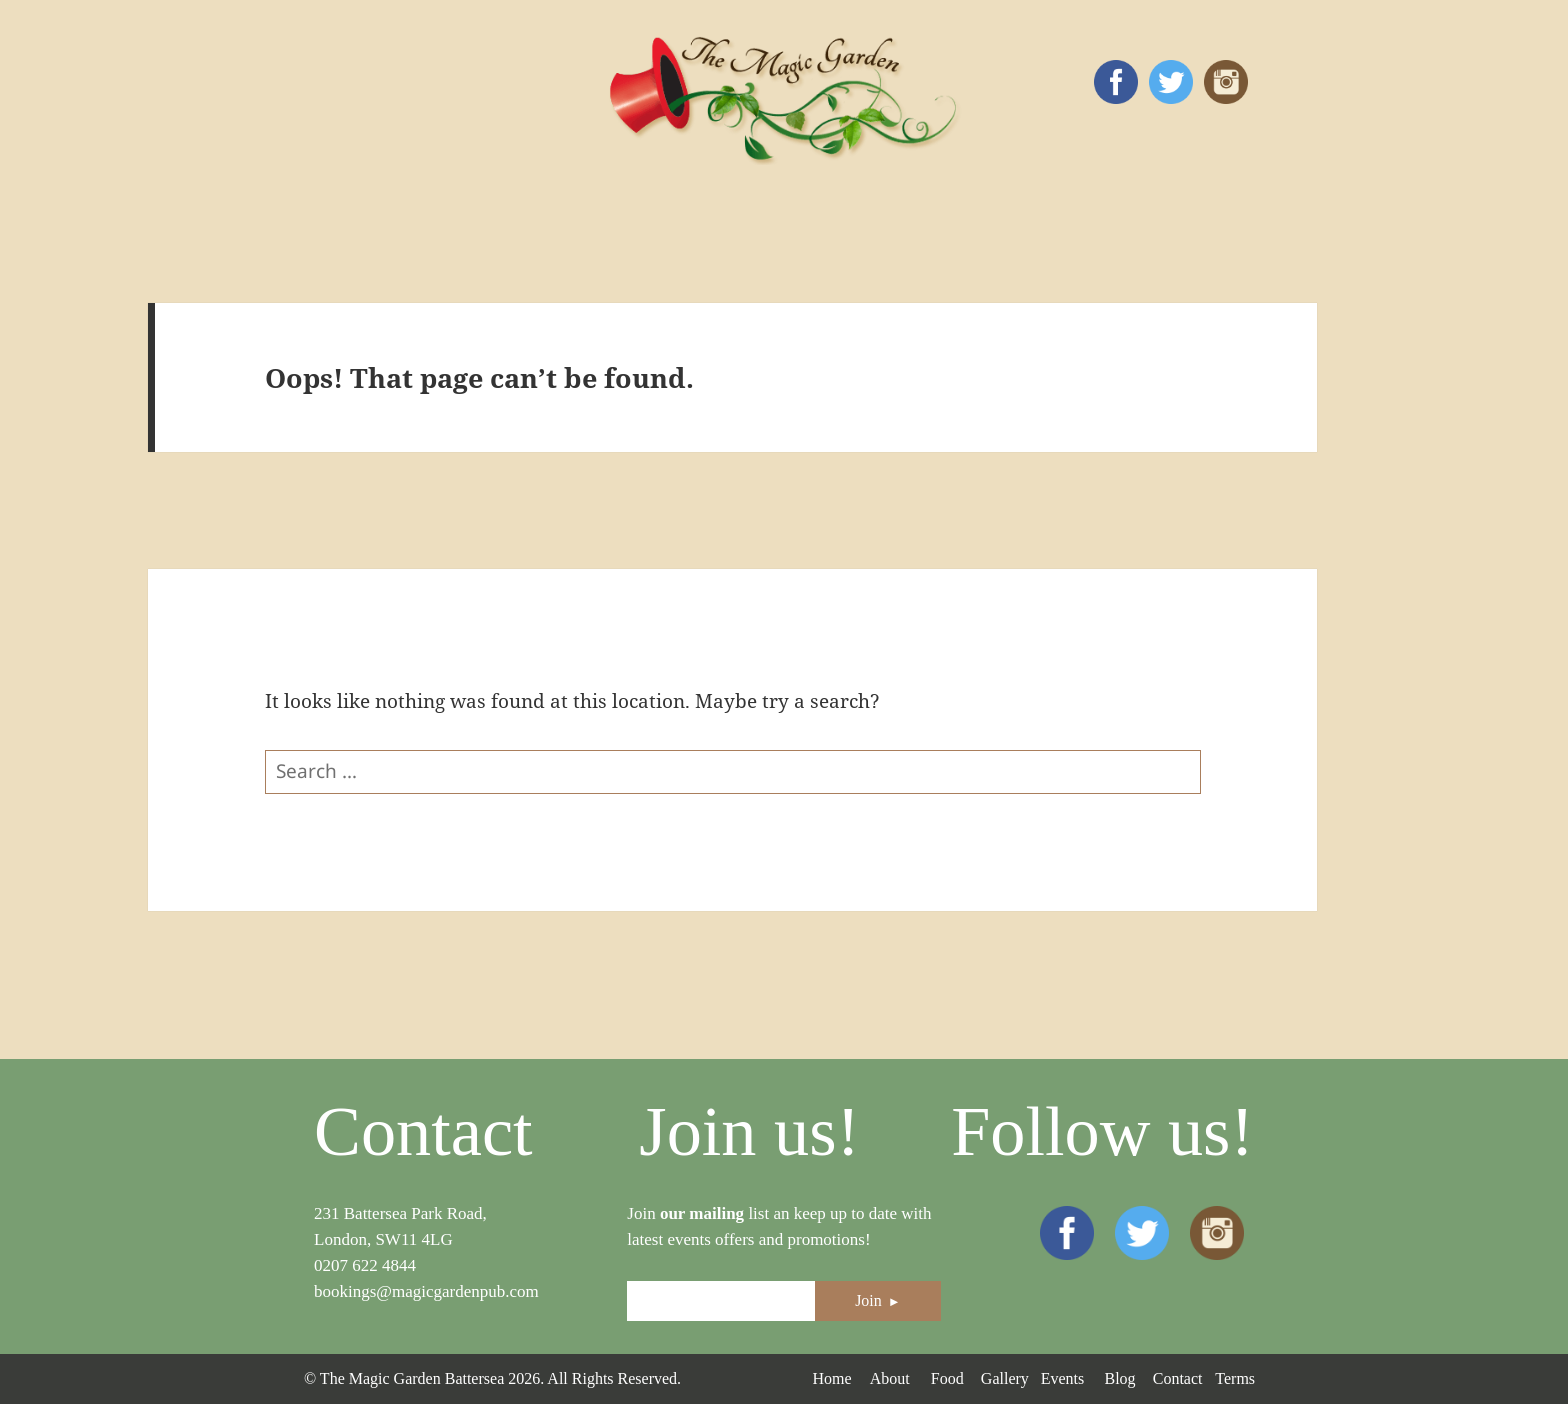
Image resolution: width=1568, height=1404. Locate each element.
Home (831, 1378)
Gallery (1005, 1378)
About (890, 1378)
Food (947, 1378)
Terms (1235, 1378)
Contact (1178, 1378)
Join (878, 1300)
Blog (1119, 1378)
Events (1063, 1378)
